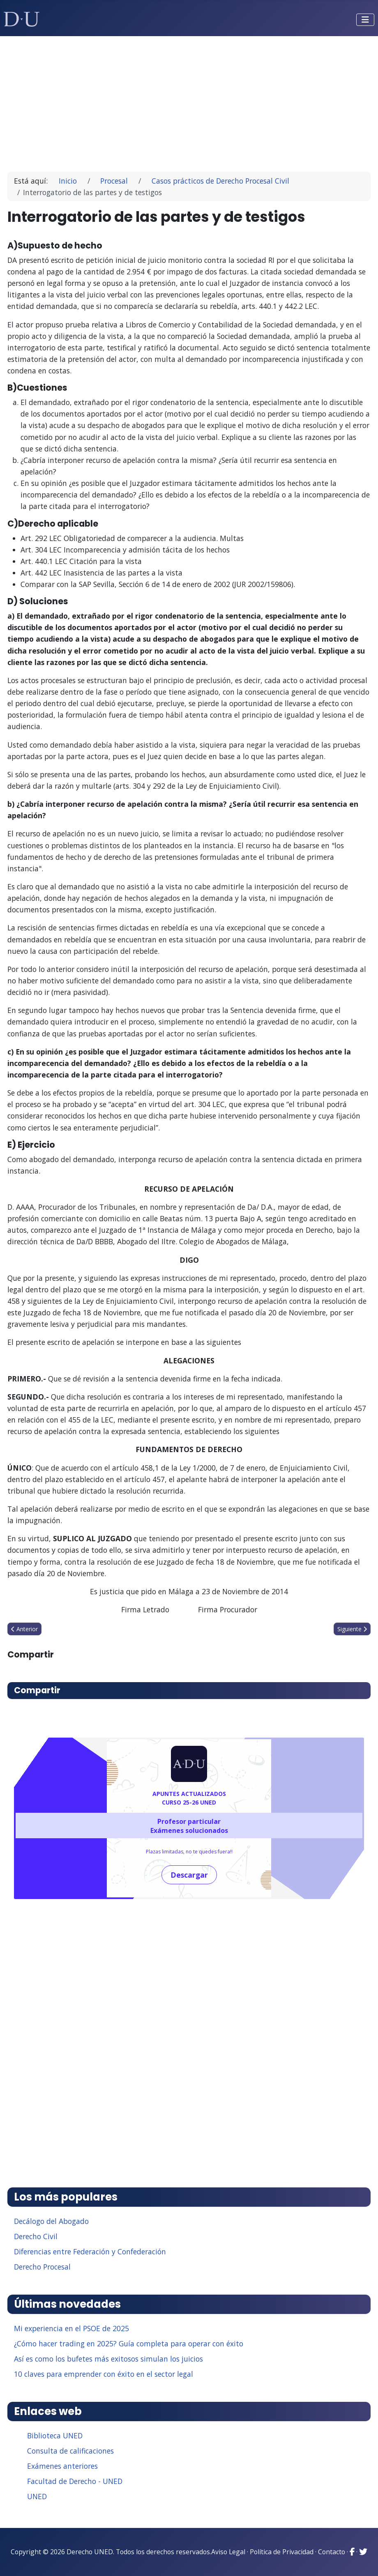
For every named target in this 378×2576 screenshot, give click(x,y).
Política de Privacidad (281, 2551)
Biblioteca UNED (55, 2435)
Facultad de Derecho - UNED (74, 2481)
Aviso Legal (228, 2551)
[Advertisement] (189, 100)
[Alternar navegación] (365, 20)
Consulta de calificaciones (70, 2451)
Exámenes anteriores (62, 2466)
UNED (37, 2496)
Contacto (331, 2551)
